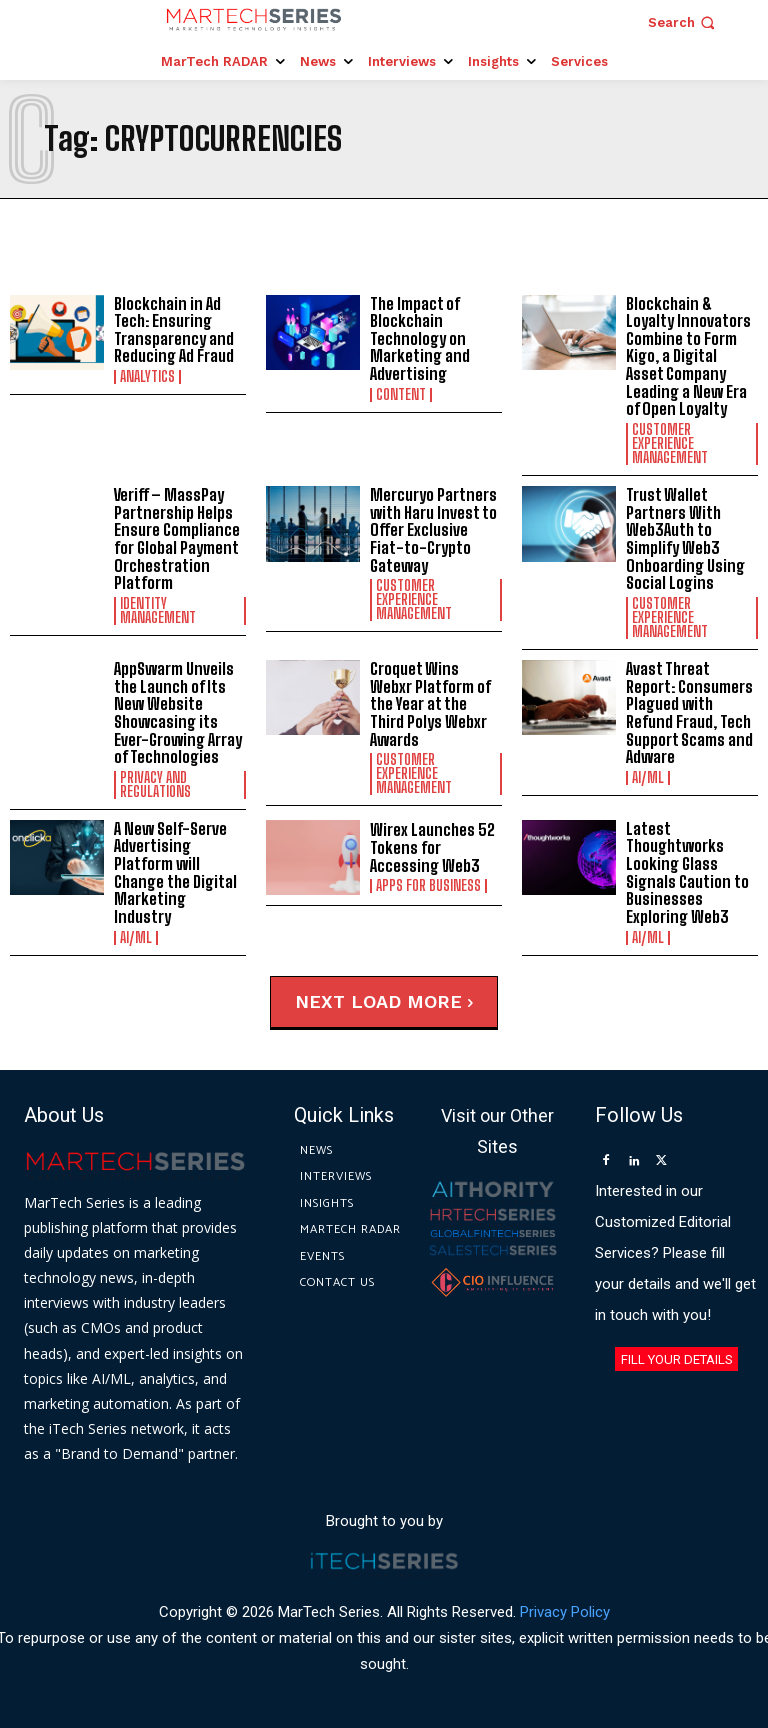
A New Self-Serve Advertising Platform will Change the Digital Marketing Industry (179, 862)
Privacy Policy (565, 1611)
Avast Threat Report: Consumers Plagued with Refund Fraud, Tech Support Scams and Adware (689, 711)
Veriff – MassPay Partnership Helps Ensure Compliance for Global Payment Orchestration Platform (176, 538)
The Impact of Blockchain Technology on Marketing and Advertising (419, 338)
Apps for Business (428, 885)
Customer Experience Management (670, 444)
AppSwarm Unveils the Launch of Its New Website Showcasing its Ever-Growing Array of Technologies (177, 711)
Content (401, 395)
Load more (412, 1000)
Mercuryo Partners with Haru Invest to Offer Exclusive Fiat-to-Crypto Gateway (433, 529)
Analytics (147, 377)
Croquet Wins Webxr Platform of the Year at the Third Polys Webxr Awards (430, 702)
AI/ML (648, 777)
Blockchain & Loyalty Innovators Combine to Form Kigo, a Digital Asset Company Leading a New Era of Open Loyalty (687, 356)
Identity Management (158, 610)
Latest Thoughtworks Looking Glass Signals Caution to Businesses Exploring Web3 (686, 871)
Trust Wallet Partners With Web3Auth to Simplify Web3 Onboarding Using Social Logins (683, 538)
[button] (683, 22)
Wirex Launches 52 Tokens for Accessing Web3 (432, 847)
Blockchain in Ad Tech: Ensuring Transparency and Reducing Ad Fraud (173, 330)
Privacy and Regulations (155, 784)
